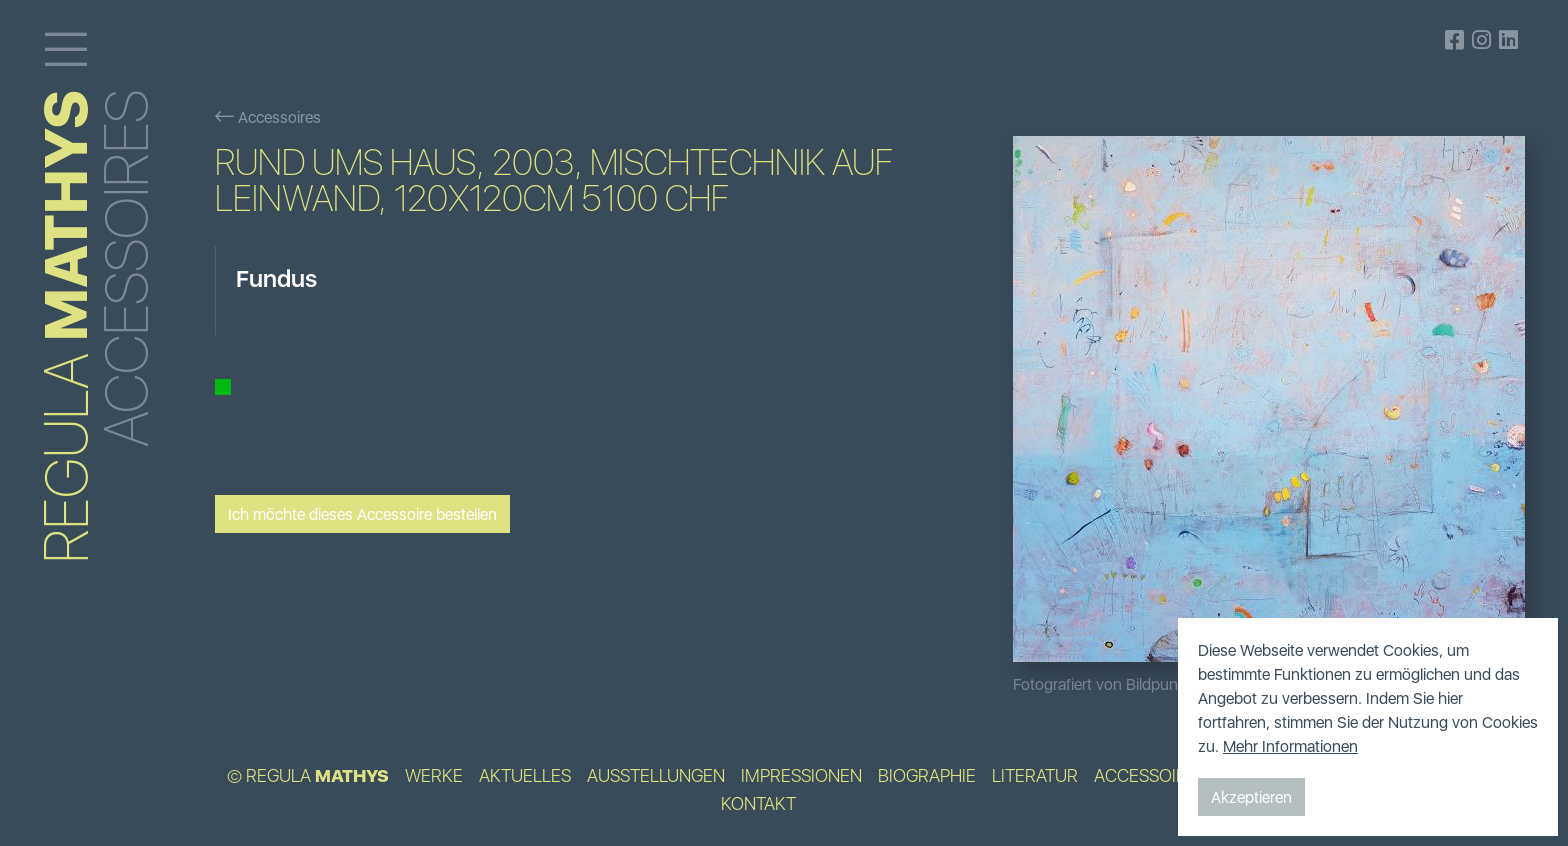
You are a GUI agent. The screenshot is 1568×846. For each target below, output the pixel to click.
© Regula (308, 776)
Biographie (927, 776)
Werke (434, 776)
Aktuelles (525, 776)
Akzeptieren (1251, 797)
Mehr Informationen (1290, 746)
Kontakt (758, 804)
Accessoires (268, 117)
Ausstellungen (656, 776)
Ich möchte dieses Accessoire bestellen (362, 514)
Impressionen (801, 776)
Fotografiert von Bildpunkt (1102, 684)
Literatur (1035, 776)
